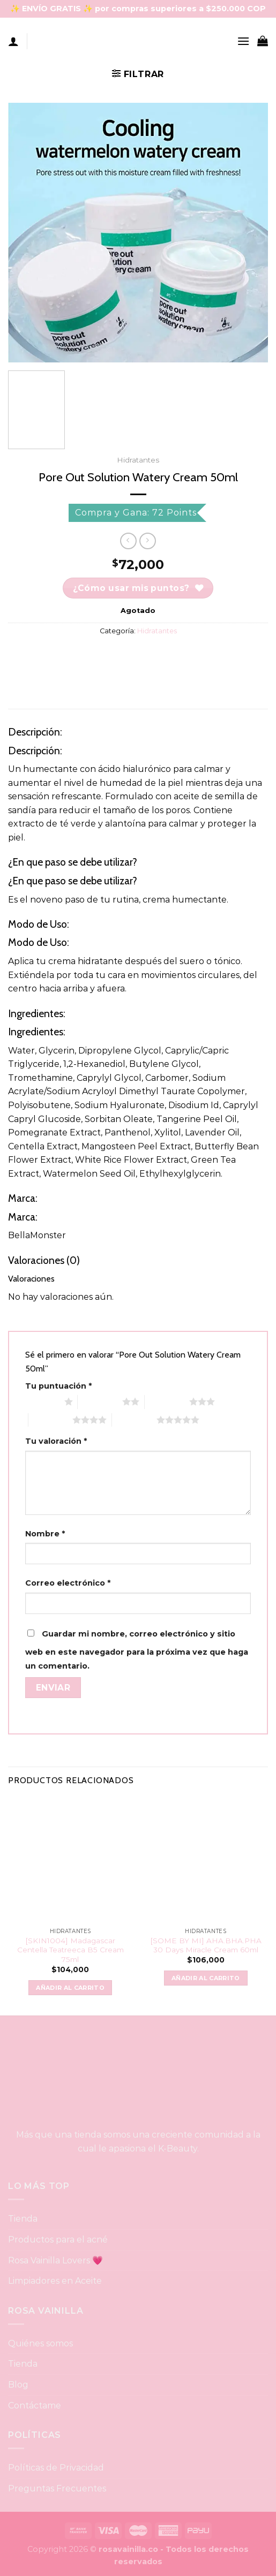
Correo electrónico (67, 1583)
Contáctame (34, 2405)
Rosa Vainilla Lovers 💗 (55, 2260)
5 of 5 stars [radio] (134, 1419)
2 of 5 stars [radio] (100, 1401)
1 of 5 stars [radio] (42, 1401)
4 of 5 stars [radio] (50, 1419)
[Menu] (243, 41)
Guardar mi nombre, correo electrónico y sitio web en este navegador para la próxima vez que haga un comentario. (136, 1650)
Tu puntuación (58, 1386)
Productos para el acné (58, 2239)
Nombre (45, 1534)
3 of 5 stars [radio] (167, 1401)
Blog (18, 2385)
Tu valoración (56, 1441)
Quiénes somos (40, 2343)
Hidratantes (138, 460)
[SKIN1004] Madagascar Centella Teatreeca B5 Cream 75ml (70, 1950)
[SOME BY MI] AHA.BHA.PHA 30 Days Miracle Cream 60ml (206, 1945)
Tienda (23, 2219)
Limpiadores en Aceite (55, 2281)
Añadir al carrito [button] (70, 1987)
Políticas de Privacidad (56, 2468)
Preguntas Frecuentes (57, 2488)
